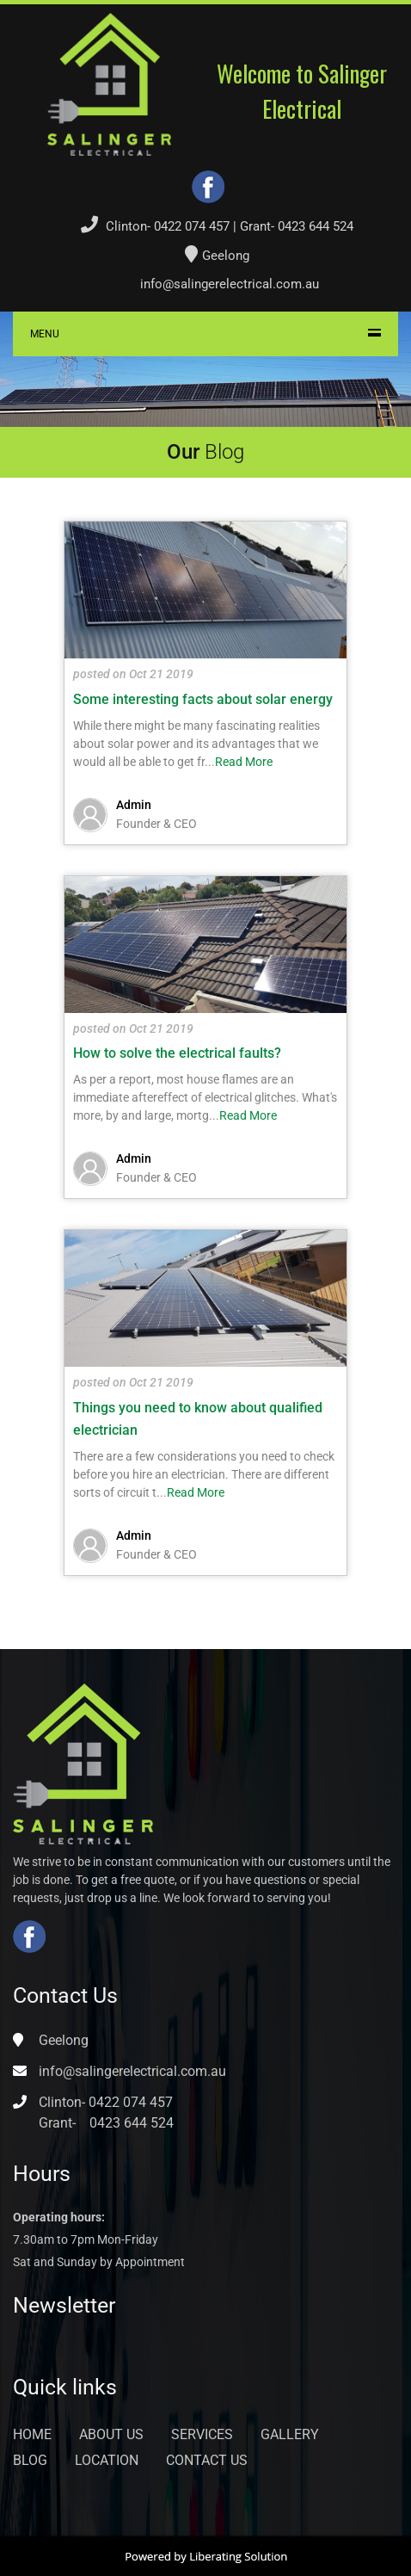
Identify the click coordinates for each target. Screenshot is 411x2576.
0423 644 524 (315, 226)
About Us (111, 2434)
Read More (244, 762)
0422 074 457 (192, 226)
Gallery (290, 2434)
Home (32, 2434)
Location (106, 2460)
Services (202, 2434)
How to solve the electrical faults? (177, 1053)
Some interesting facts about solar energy (203, 699)
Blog (30, 2460)
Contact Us (207, 2460)
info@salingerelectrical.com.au (229, 284)
